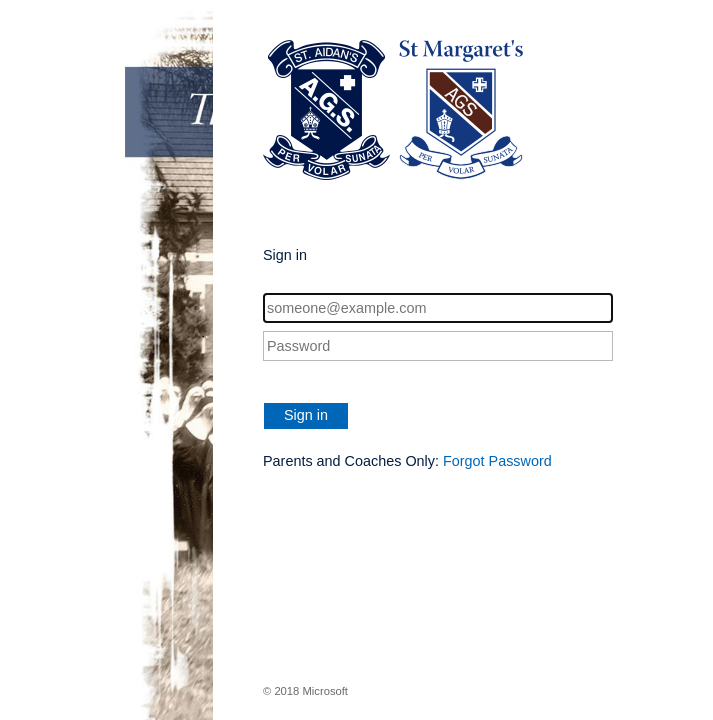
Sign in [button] (306, 415)
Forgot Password (497, 461)
